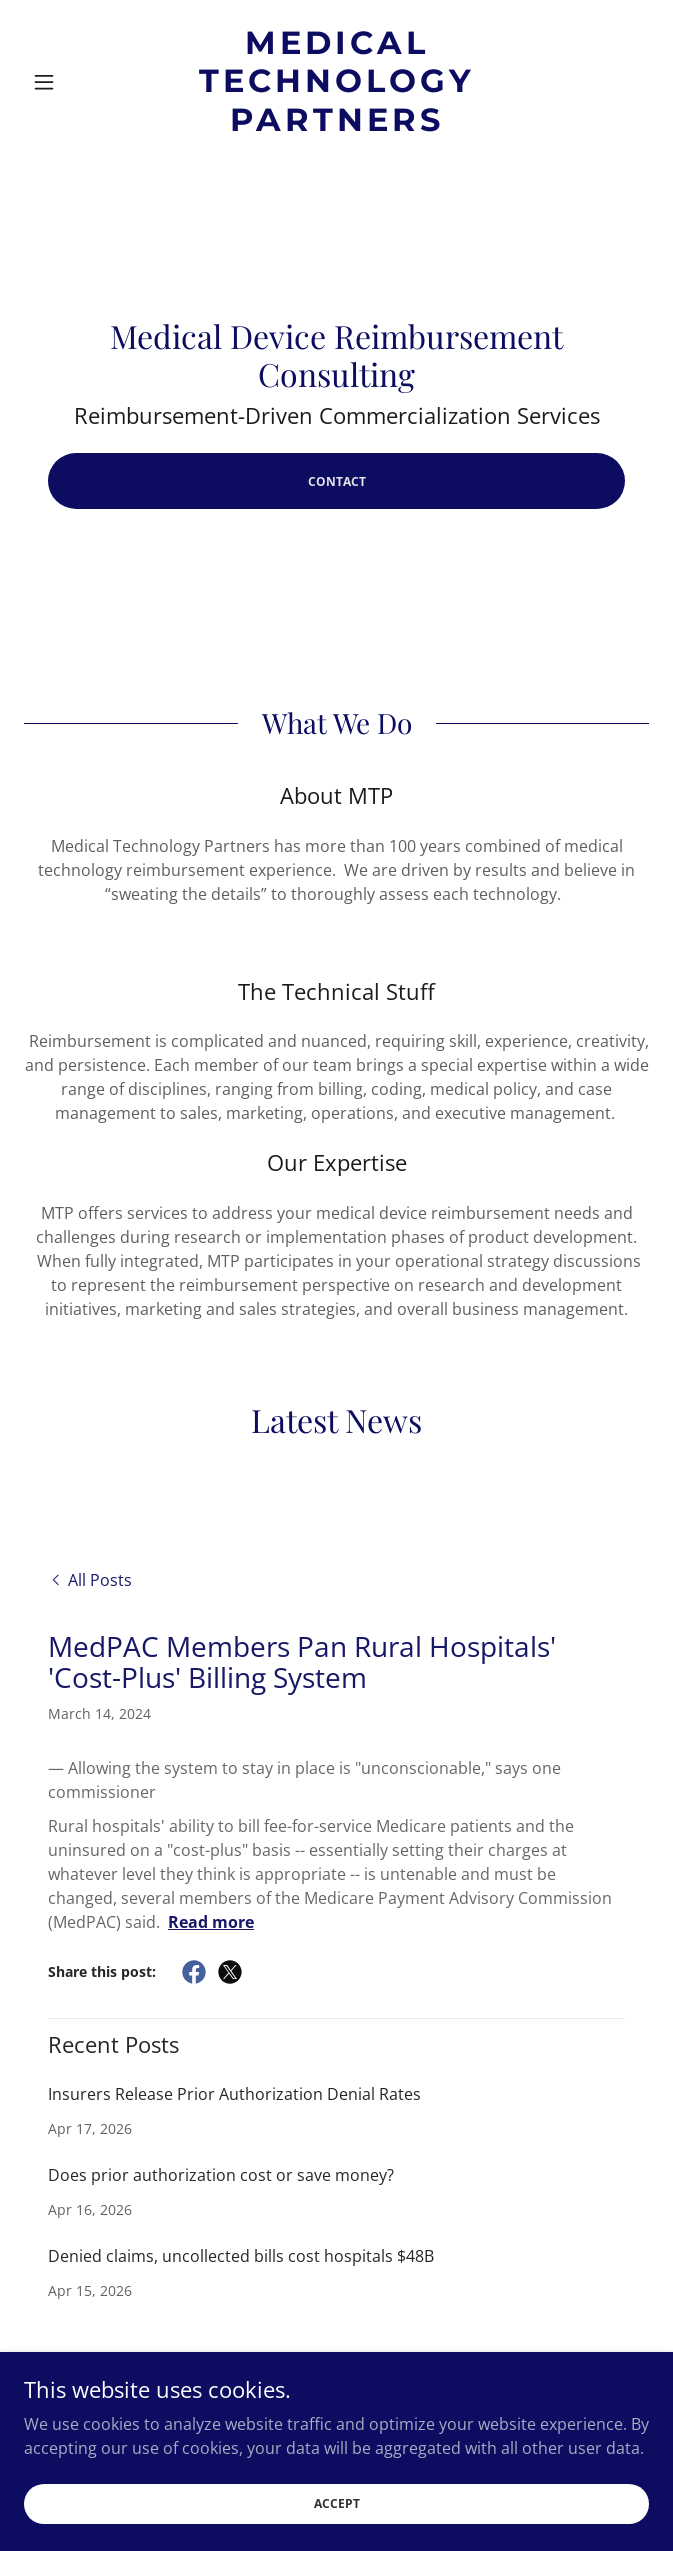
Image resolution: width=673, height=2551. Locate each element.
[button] (71, 82)
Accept (337, 2517)
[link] (337, 81)
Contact (337, 481)
